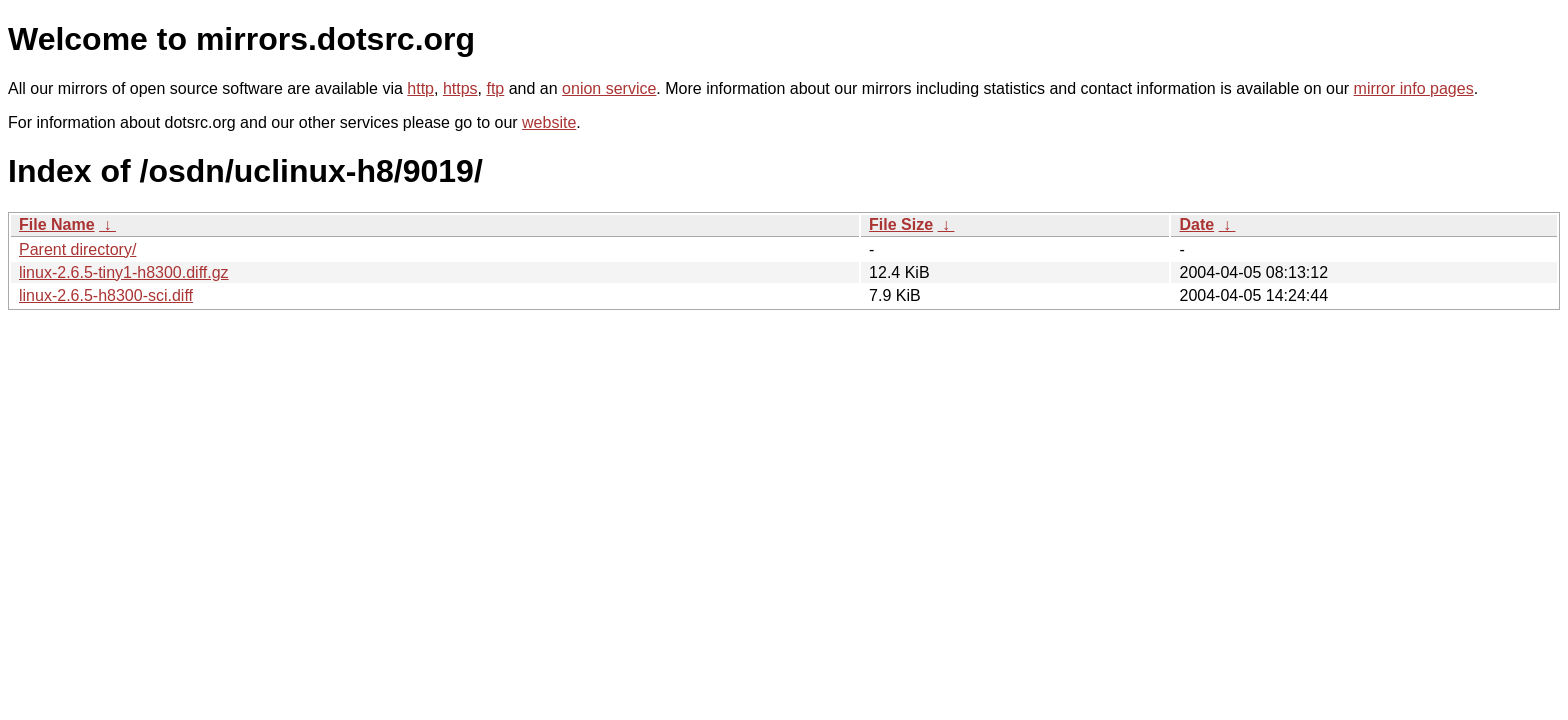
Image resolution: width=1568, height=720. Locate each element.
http (420, 88)
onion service (609, 88)
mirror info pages (1414, 88)
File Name (57, 224)
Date (1196, 224)
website (549, 122)
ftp (495, 88)
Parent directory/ (77, 249)
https (460, 88)
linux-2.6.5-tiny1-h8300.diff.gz (124, 272)
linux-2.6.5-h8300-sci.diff (106, 295)
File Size (901, 224)
